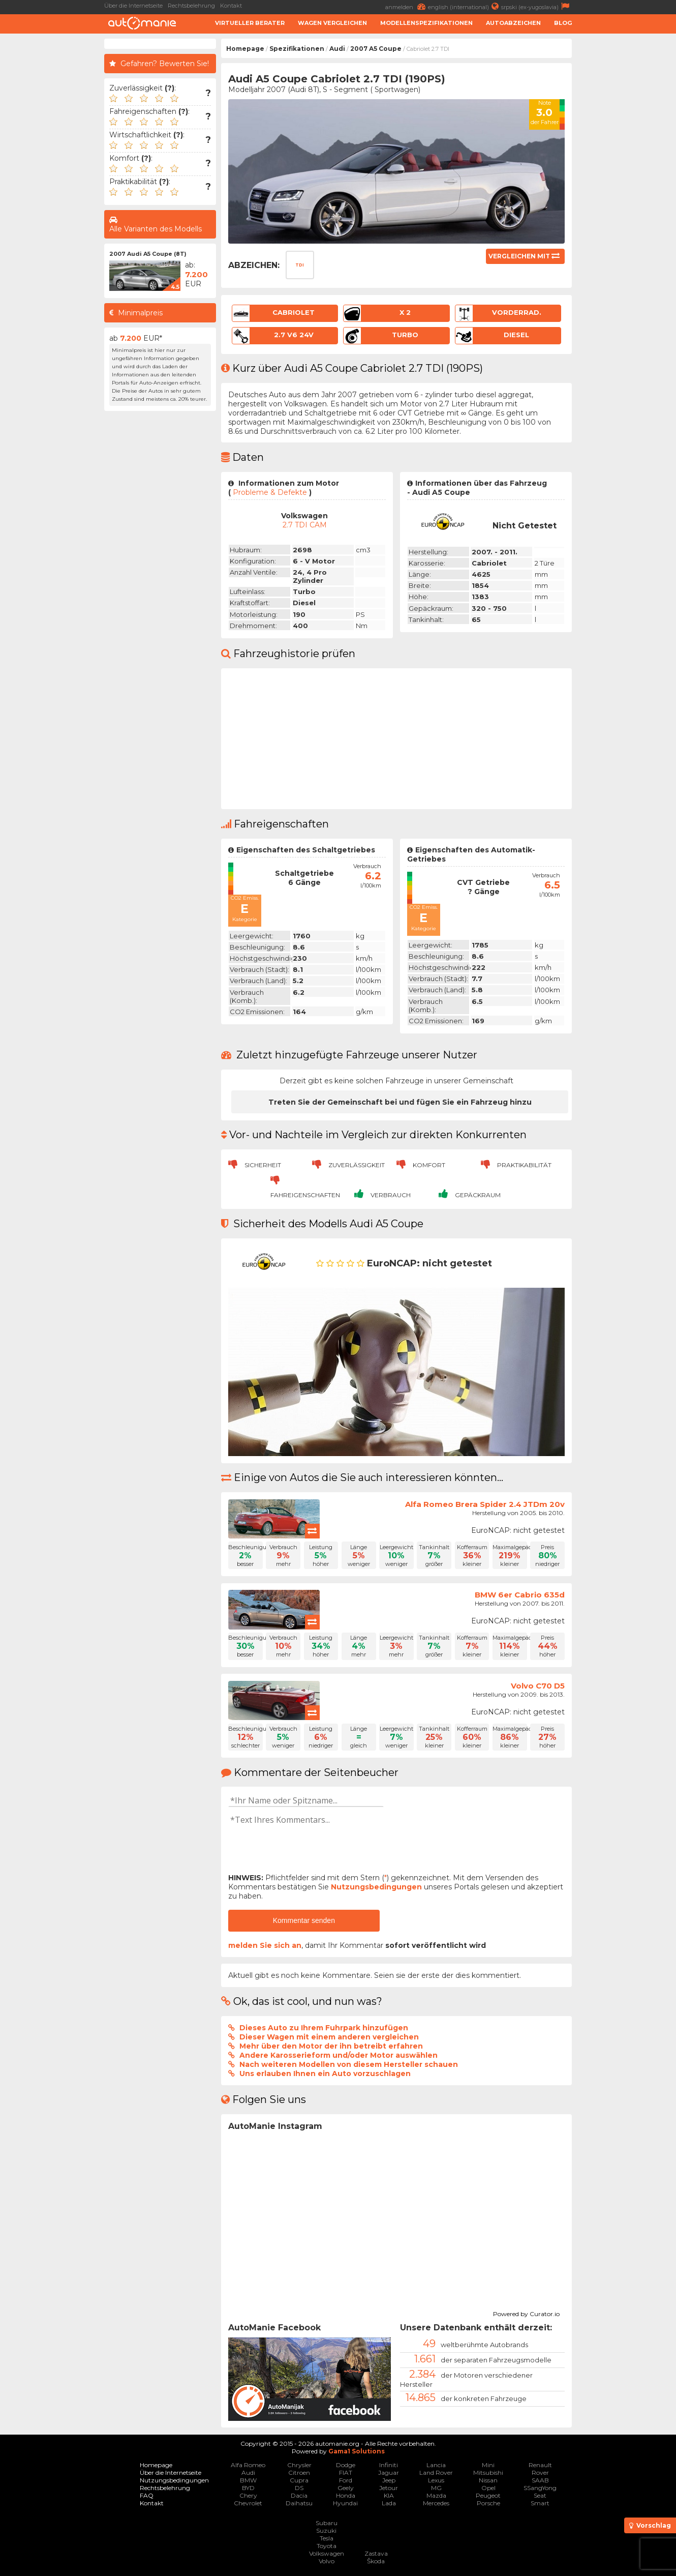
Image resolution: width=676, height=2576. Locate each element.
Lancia (436, 2465)
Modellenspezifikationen (426, 22)
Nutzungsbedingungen (376, 1886)
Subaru (326, 2523)
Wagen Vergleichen (332, 22)
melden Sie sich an (264, 1945)
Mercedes (436, 2503)
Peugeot (488, 2495)
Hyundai (345, 2503)
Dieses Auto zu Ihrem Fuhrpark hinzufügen (323, 2027)
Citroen (299, 2472)
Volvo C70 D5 (538, 1686)
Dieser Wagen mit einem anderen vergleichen (329, 2036)
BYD (248, 2488)
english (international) (464, 6)
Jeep (388, 2480)
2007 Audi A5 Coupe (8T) (148, 253)
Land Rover (436, 2472)
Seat (540, 2495)
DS (299, 2488)
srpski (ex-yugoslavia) (536, 6)
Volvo (326, 2561)
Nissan (488, 2480)
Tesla (326, 2538)
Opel (488, 2488)
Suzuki (326, 2530)
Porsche (488, 2503)
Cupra (299, 2480)
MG (436, 2488)
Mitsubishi (488, 2472)
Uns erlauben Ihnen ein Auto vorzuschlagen (325, 2073)
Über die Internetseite (133, 5)
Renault (540, 2465)
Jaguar (388, 2472)
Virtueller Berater (250, 22)
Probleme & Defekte (270, 492)
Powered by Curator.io (526, 2312)
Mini (488, 2465)
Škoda (376, 2561)
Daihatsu (299, 2503)
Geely (345, 2488)
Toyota (326, 2546)
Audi (337, 48)
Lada (389, 2503)
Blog (563, 22)
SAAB (540, 2480)
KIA (389, 2495)
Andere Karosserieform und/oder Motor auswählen (338, 2055)
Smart (540, 2503)
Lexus (436, 2480)
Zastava (376, 2553)
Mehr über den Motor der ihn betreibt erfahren (331, 2046)
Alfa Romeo (248, 2465)
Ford (345, 2480)
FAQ (146, 2495)
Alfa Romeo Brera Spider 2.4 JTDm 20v (485, 1504)
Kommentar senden (304, 1920)
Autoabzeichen (513, 22)
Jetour (388, 2488)
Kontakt (231, 5)
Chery (248, 2495)
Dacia (299, 2495)
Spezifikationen (296, 48)
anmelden (406, 6)
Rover (540, 2472)
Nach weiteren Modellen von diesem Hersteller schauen (348, 2064)
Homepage (245, 48)
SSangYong (540, 2488)
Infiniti (388, 2465)
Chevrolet (248, 2503)
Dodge (345, 2465)
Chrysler (299, 2465)
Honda (345, 2495)
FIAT (345, 2472)
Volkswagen (326, 2553)
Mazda (436, 2495)
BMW (248, 2480)
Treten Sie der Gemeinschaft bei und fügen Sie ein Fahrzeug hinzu (400, 1102)
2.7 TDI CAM (305, 524)
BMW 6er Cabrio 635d (520, 1595)
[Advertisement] (626, 191)
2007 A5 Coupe (376, 48)
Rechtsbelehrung (191, 5)
